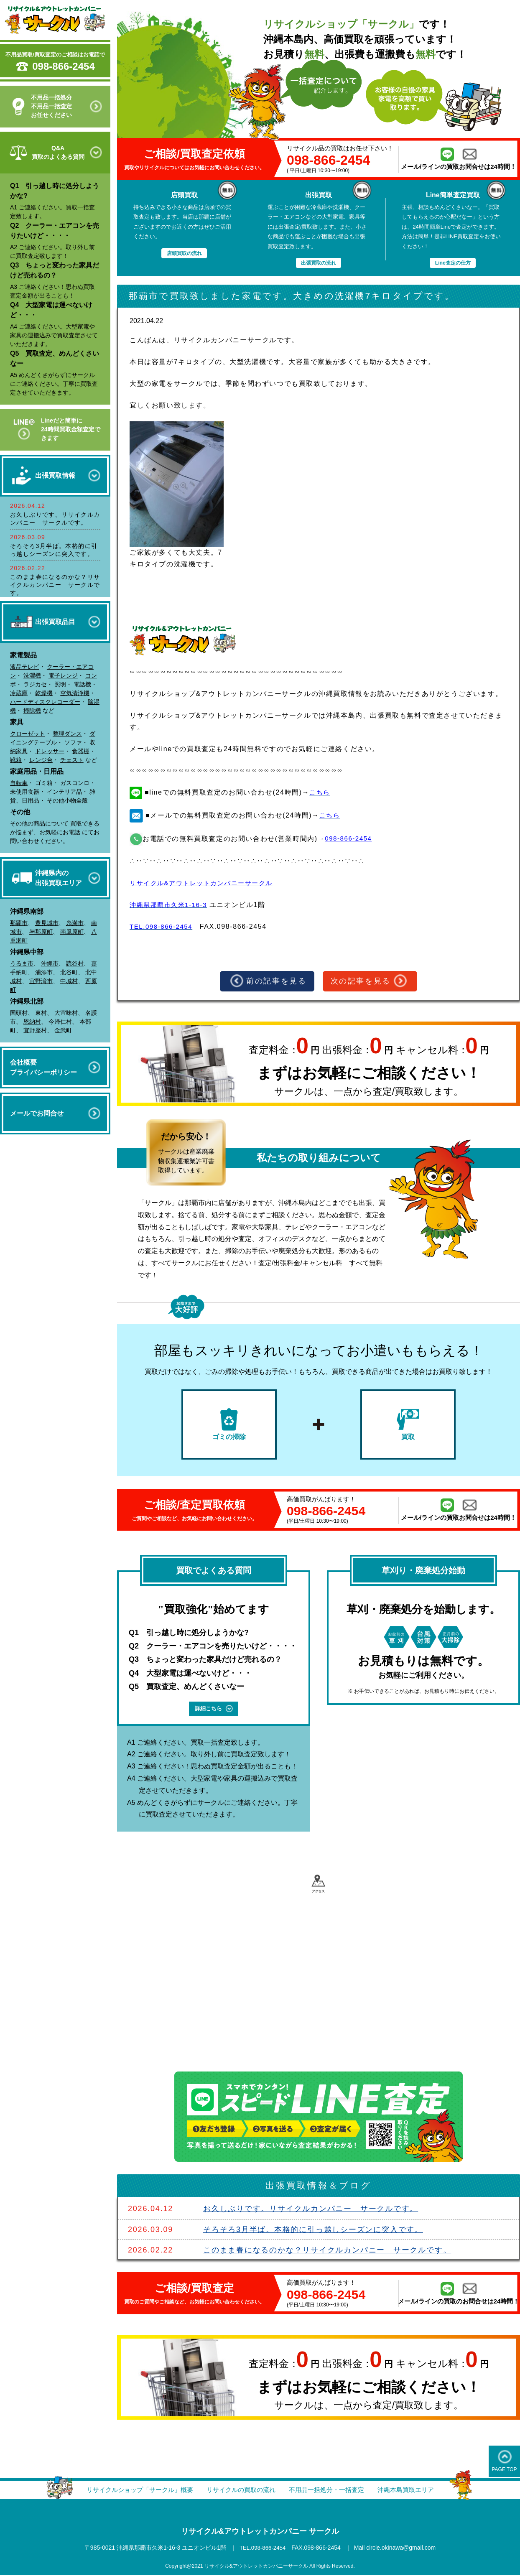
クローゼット (27, 733)
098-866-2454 (63, 66)
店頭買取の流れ (184, 253)
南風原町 (72, 931)
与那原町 (41, 931)
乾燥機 (44, 693)
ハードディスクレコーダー (45, 701)
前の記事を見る (267, 981)
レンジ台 (41, 760)
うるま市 (21, 963)
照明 (60, 684)
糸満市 (75, 923)
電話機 (82, 684)
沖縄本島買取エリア (414, 2490)
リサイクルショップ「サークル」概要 (133, 2490)
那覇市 (19, 923)
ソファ (73, 742)
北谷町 (69, 972)
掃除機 (32, 710)
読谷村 (75, 963)
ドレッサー (49, 751)
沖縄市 (50, 963)
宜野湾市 (41, 981)
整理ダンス (67, 733)
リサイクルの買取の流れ (240, 2490)
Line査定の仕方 (452, 263)
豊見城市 (47, 923)
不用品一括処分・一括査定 (330, 2490)
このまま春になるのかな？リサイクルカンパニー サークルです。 (55, 584)
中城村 (69, 981)
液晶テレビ (24, 666)
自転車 (19, 783)
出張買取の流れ (318, 263)
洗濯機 (32, 675)
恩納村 (32, 1021)
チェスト (72, 760)
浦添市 (44, 972)
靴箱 (16, 760)
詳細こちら (214, 1709)
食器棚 (80, 751)
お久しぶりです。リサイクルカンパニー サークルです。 (310, 2210)
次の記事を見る (369, 981)
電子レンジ (63, 675)
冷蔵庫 (19, 693)
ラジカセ (35, 684)
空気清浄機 (74, 693)
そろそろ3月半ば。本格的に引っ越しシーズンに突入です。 (313, 2231)
